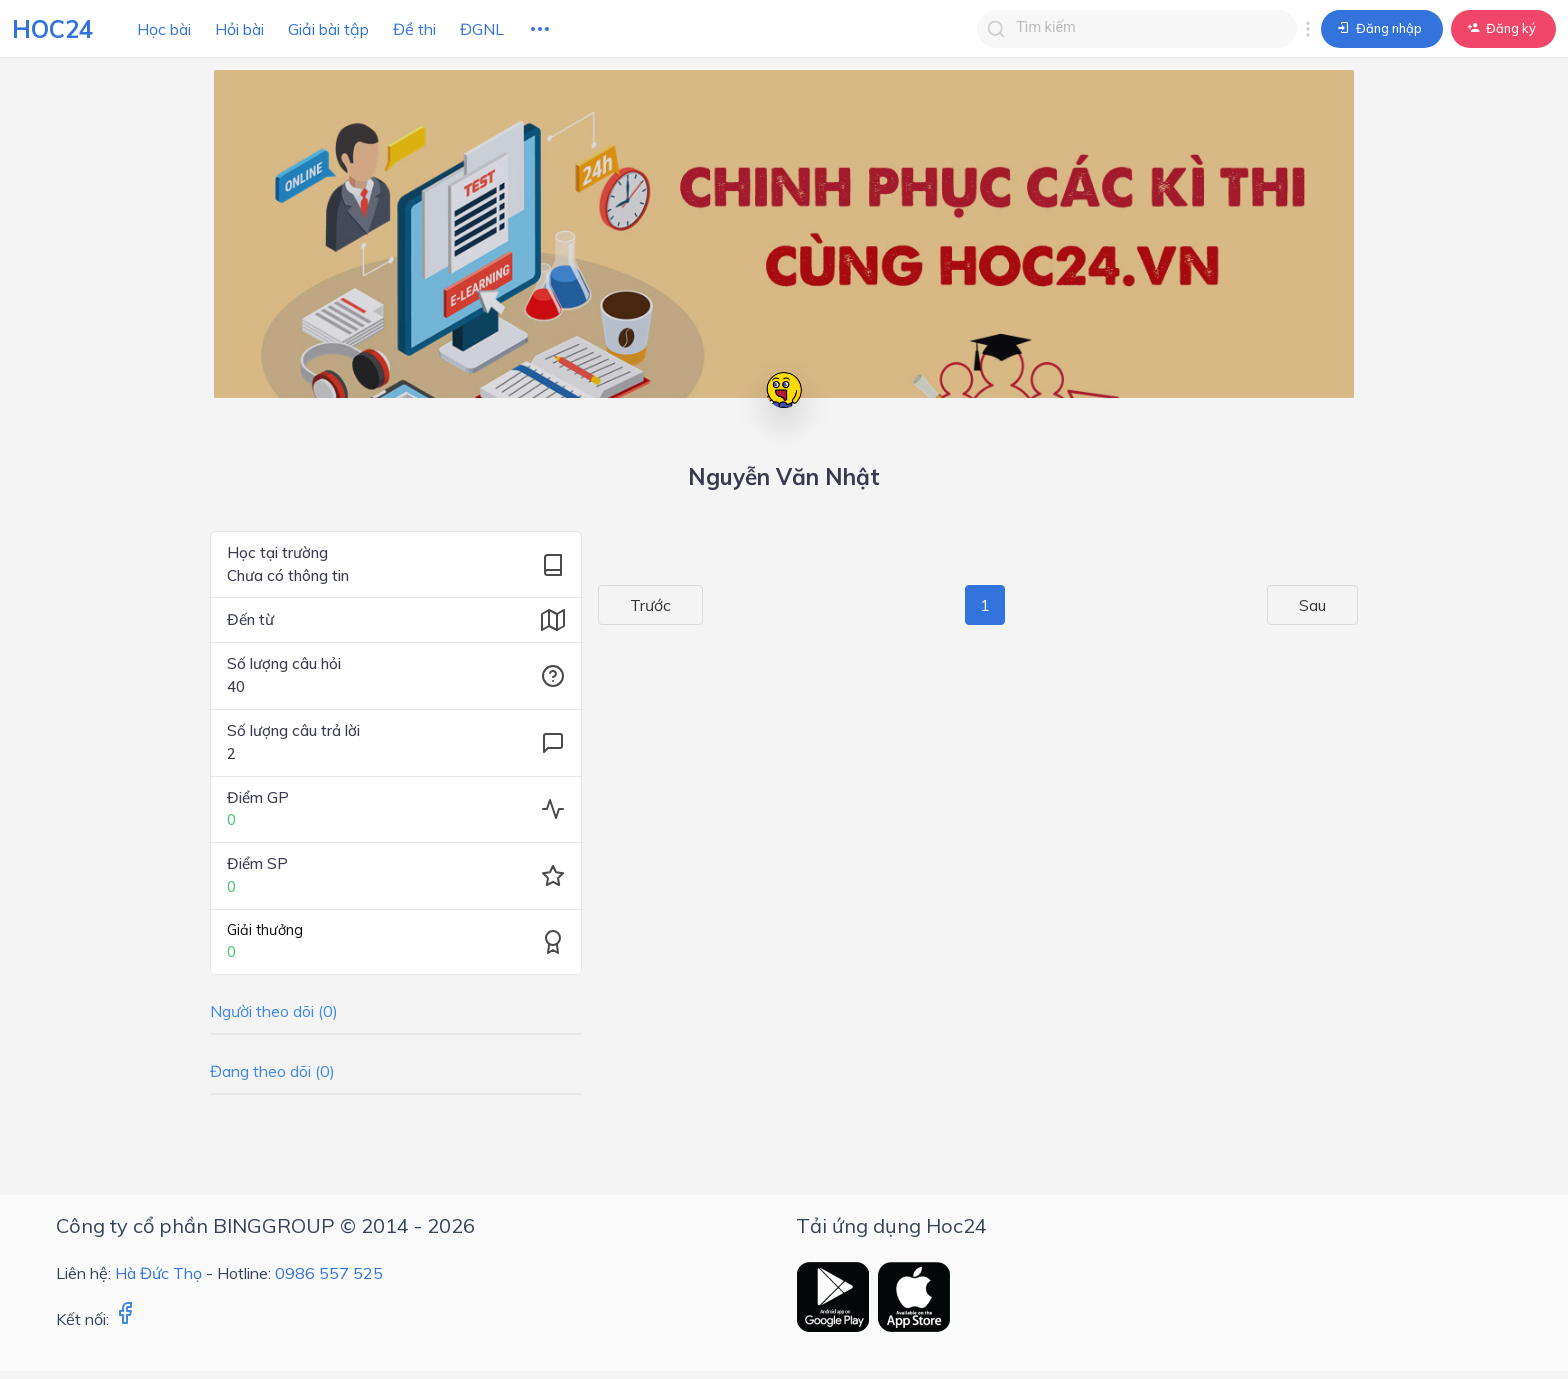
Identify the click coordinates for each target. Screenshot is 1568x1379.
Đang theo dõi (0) (272, 1071)
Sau (1331, 605)
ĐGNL (482, 29)
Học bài (164, 29)
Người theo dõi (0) (274, 1011)
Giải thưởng (265, 930)
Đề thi (414, 29)
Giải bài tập (328, 29)
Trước (631, 605)
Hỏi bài (239, 29)
